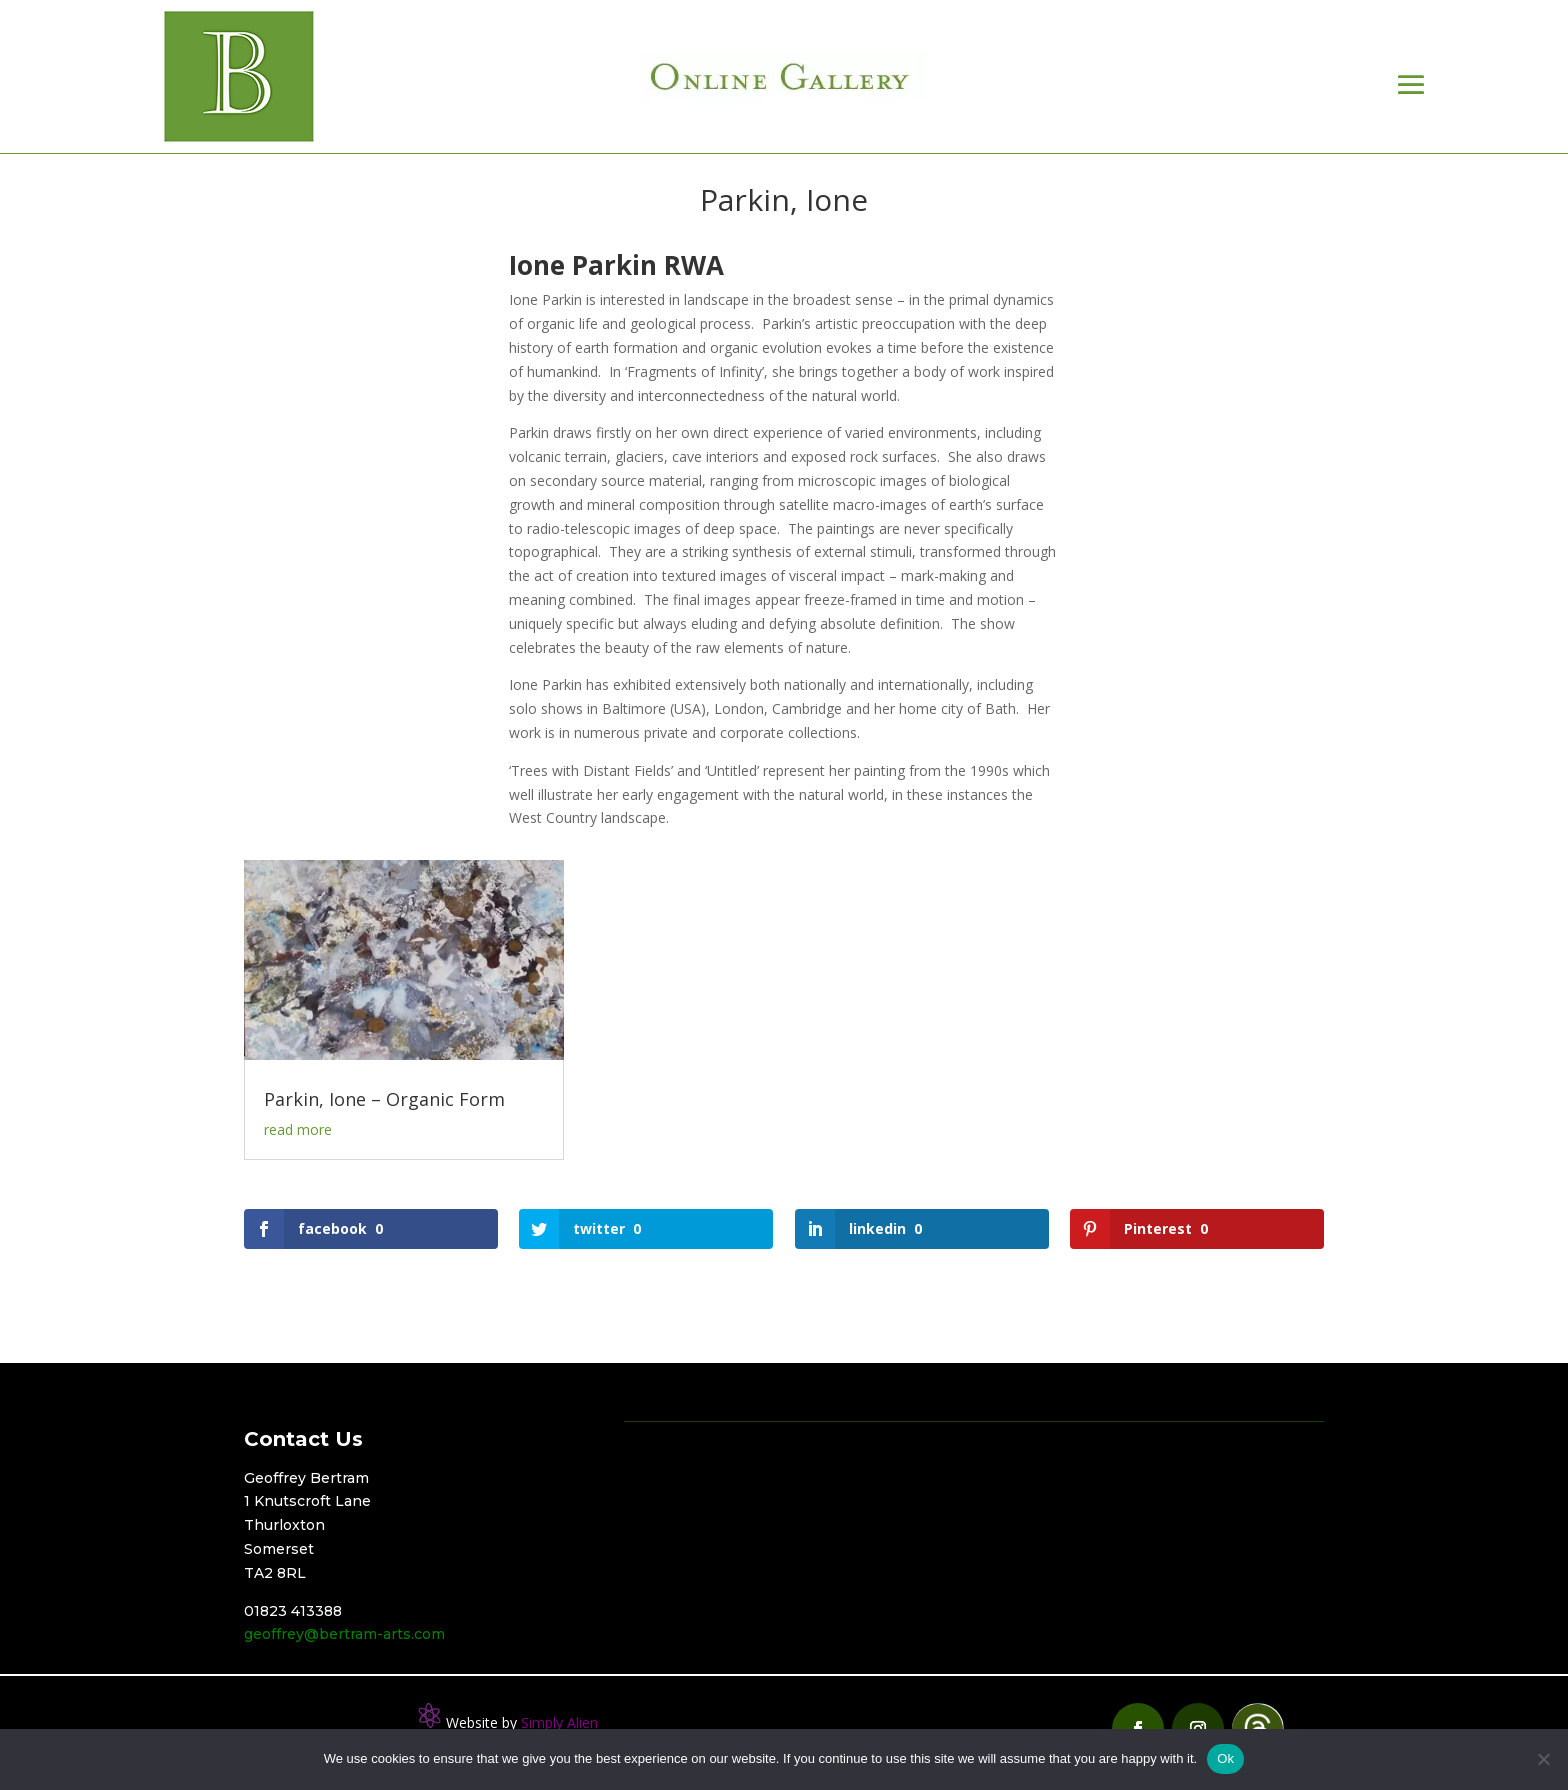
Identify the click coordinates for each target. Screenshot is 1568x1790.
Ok (1225, 1758)
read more (298, 1129)
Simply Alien (559, 1722)
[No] (1543, 1759)
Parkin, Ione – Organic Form (384, 1099)
